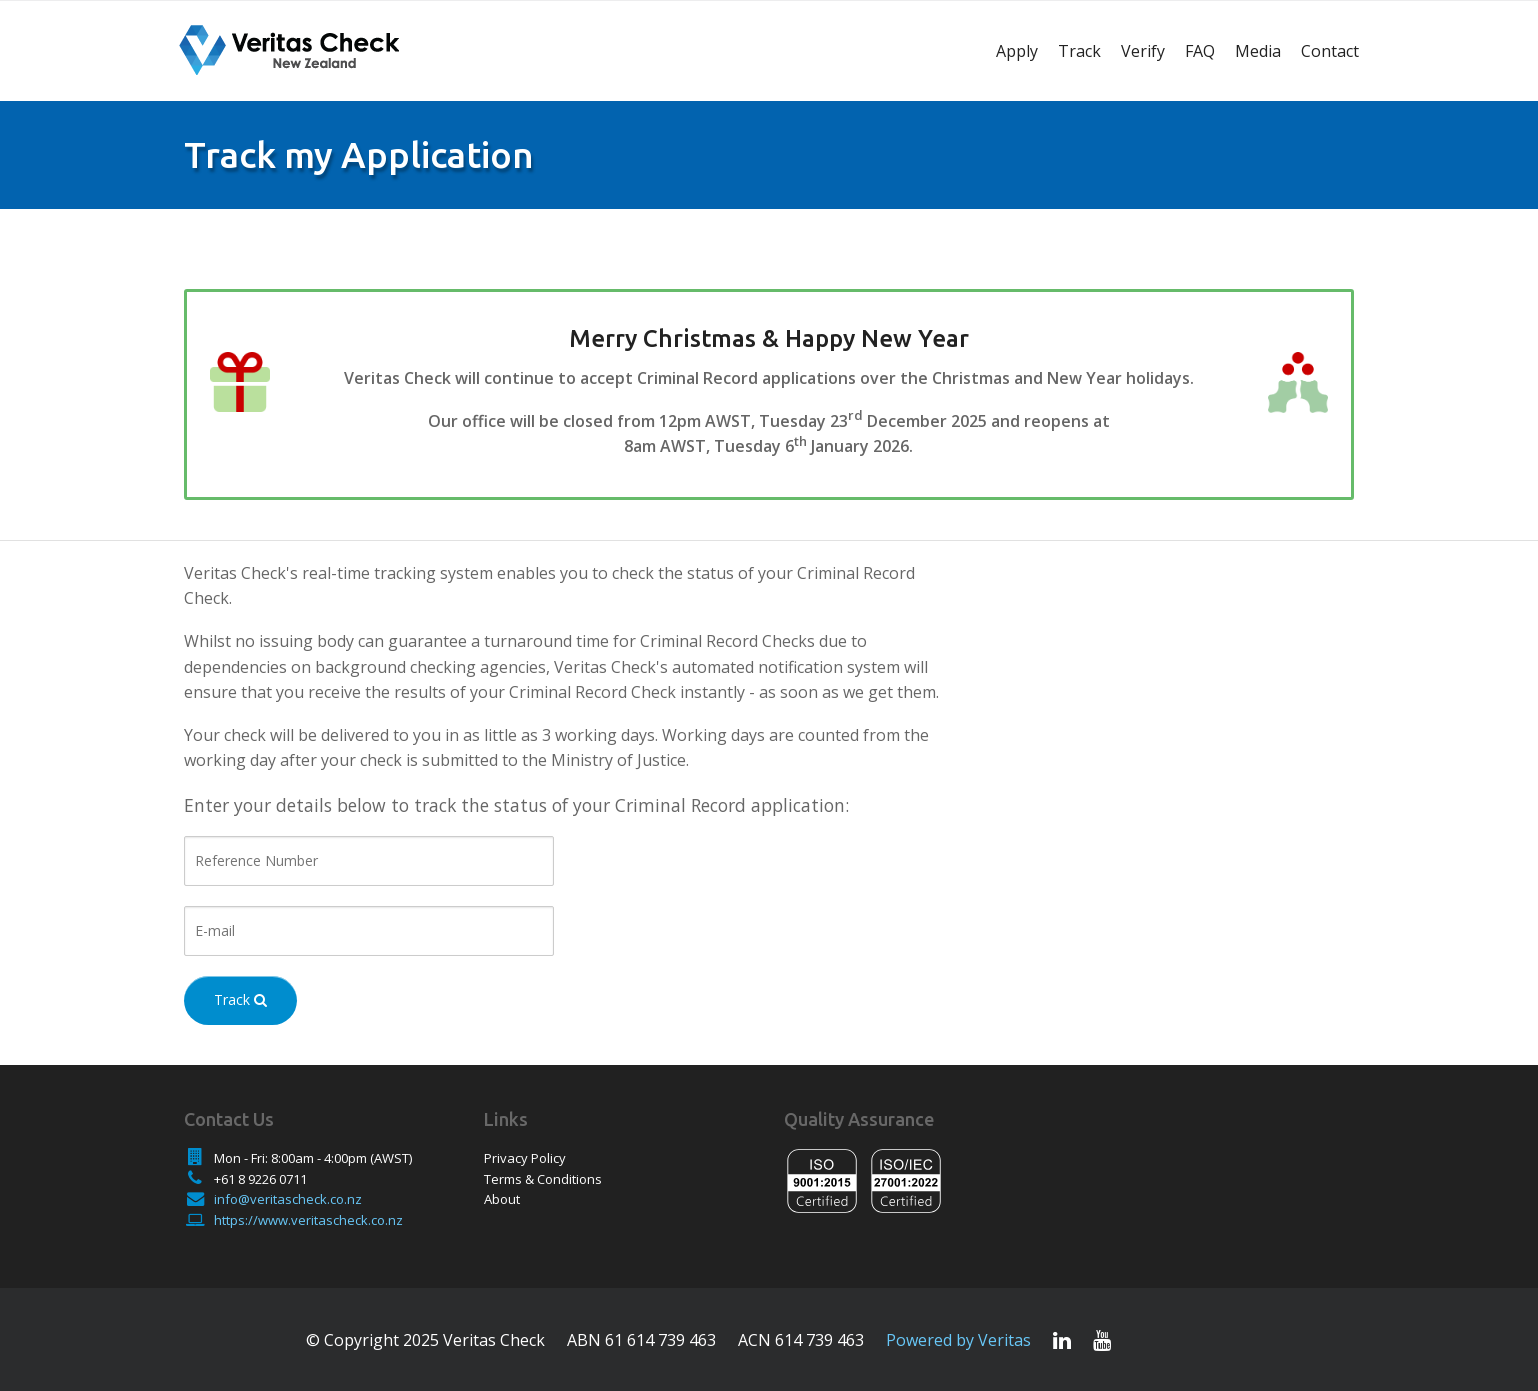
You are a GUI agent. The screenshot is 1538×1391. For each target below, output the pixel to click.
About (502, 1199)
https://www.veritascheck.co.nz (308, 1220)
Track (1079, 51)
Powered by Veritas (958, 1340)
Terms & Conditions (543, 1179)
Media (1258, 51)
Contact (1330, 51)
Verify (1143, 51)
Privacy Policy (525, 1158)
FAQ (1200, 51)
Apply (1017, 51)
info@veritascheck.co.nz (288, 1199)
